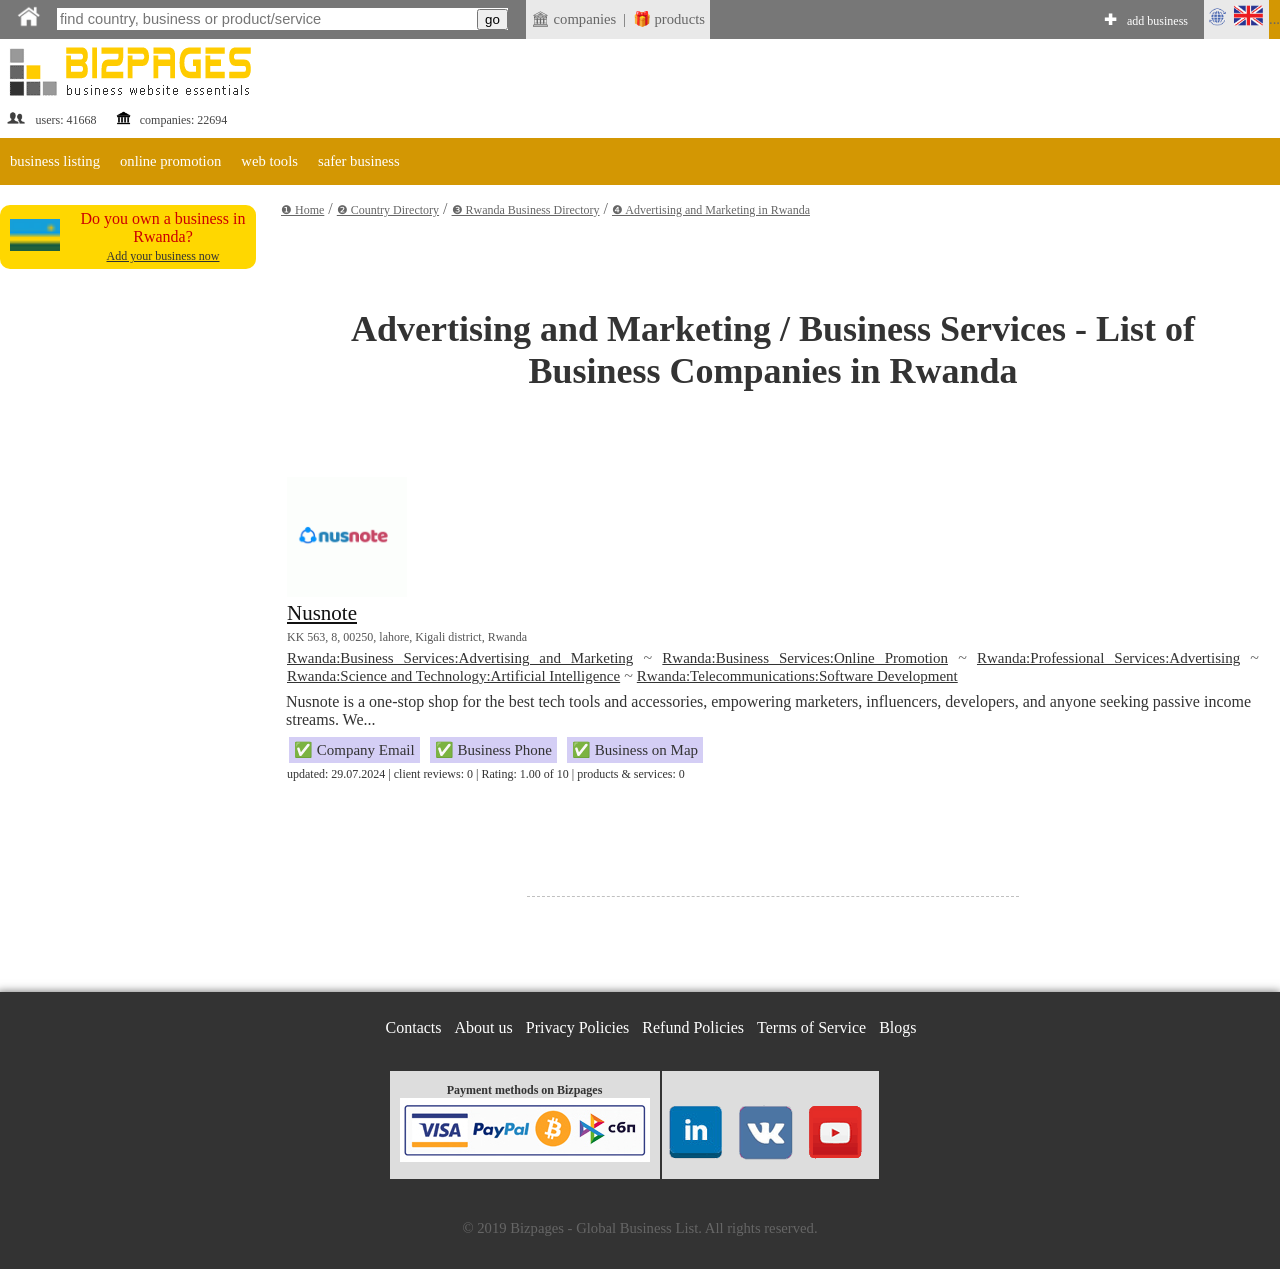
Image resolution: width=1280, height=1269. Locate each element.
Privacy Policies (578, 1027)
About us (484, 1027)
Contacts (414, 1027)
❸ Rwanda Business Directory (526, 210)
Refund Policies (693, 1027)
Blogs (897, 1027)
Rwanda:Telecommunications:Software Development (797, 676)
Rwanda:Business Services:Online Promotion (805, 658)
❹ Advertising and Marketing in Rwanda (711, 210)
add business (1157, 21)
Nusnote (322, 613)
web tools (269, 161)
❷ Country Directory (388, 210)
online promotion (170, 161)
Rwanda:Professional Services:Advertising (1108, 658)
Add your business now (163, 256)
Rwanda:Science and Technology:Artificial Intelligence (453, 676)
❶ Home (302, 210)
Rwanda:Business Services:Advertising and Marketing (460, 658)
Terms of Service (811, 1027)
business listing (55, 161)
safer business (359, 161)
